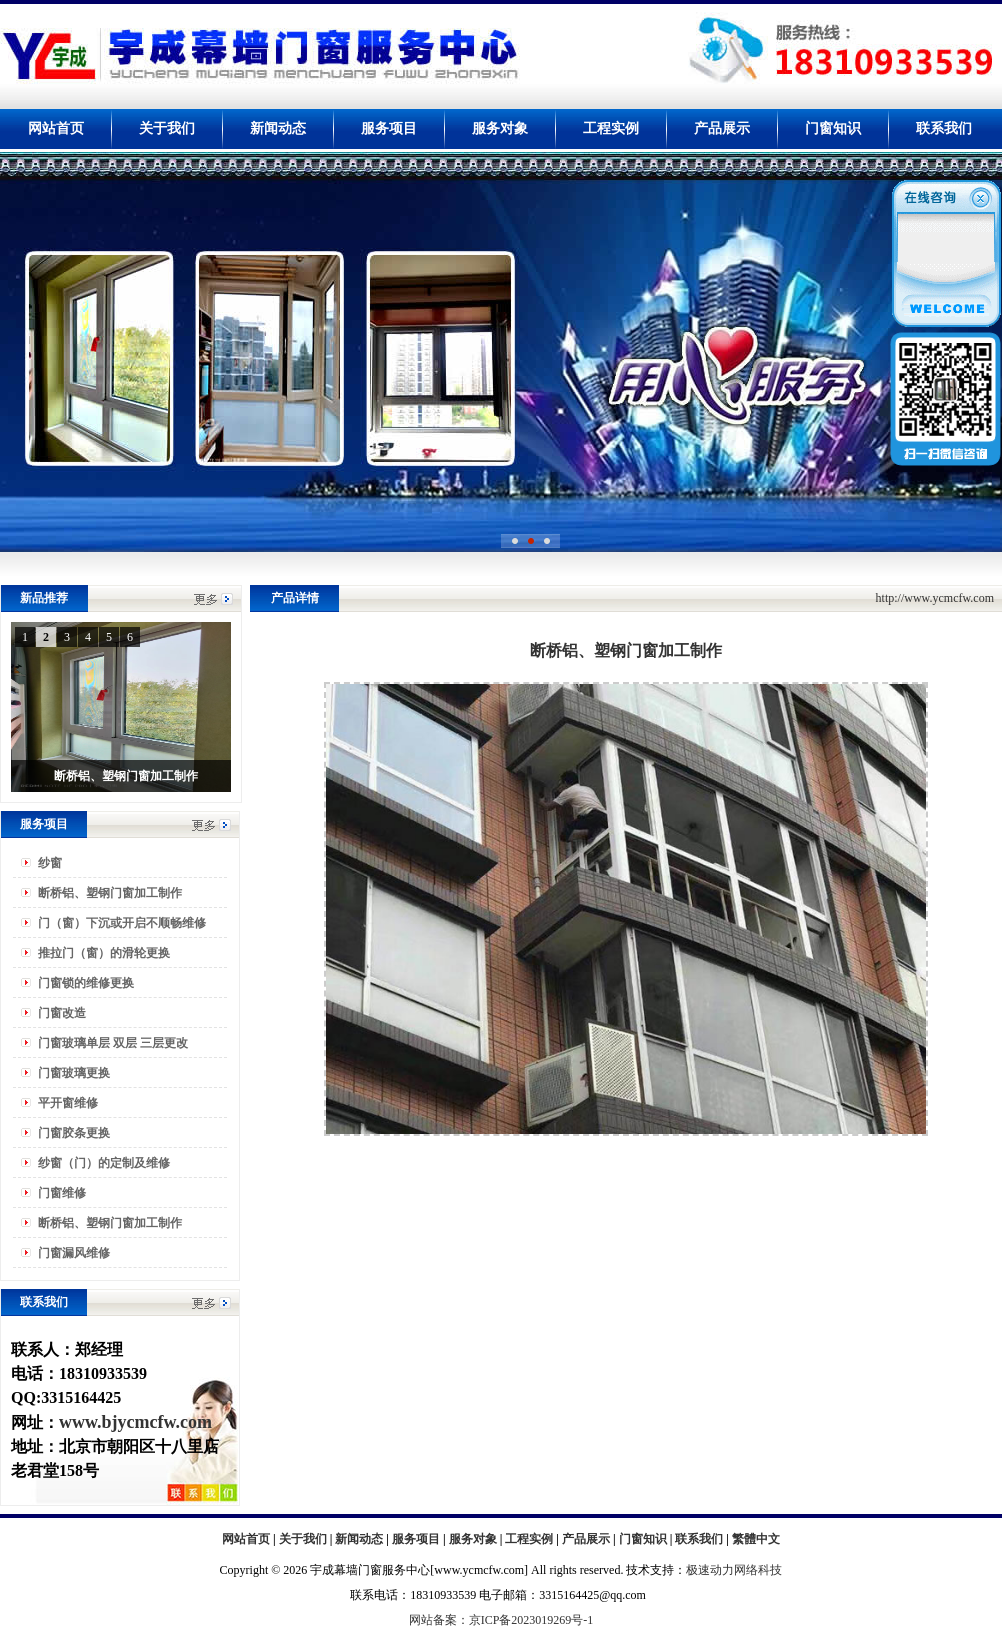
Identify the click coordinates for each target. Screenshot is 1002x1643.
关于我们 (167, 128)
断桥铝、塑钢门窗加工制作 (110, 893)
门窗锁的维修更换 (86, 983)
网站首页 (56, 128)
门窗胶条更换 (74, 1133)
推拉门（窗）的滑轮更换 (104, 953)
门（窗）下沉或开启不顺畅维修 (122, 923)
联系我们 (944, 128)
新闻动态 (278, 128)
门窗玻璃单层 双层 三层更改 (113, 1043)
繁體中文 (756, 1539)
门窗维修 (62, 1193)
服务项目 (389, 128)
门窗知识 (833, 128)
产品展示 (722, 128)
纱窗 (50, 863)
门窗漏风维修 (74, 1253)
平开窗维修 (68, 1103)
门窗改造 (62, 1013)
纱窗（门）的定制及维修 (104, 1163)
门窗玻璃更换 (74, 1073)
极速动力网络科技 (734, 1570)
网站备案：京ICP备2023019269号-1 (501, 1620)
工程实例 (611, 128)
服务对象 (500, 128)
